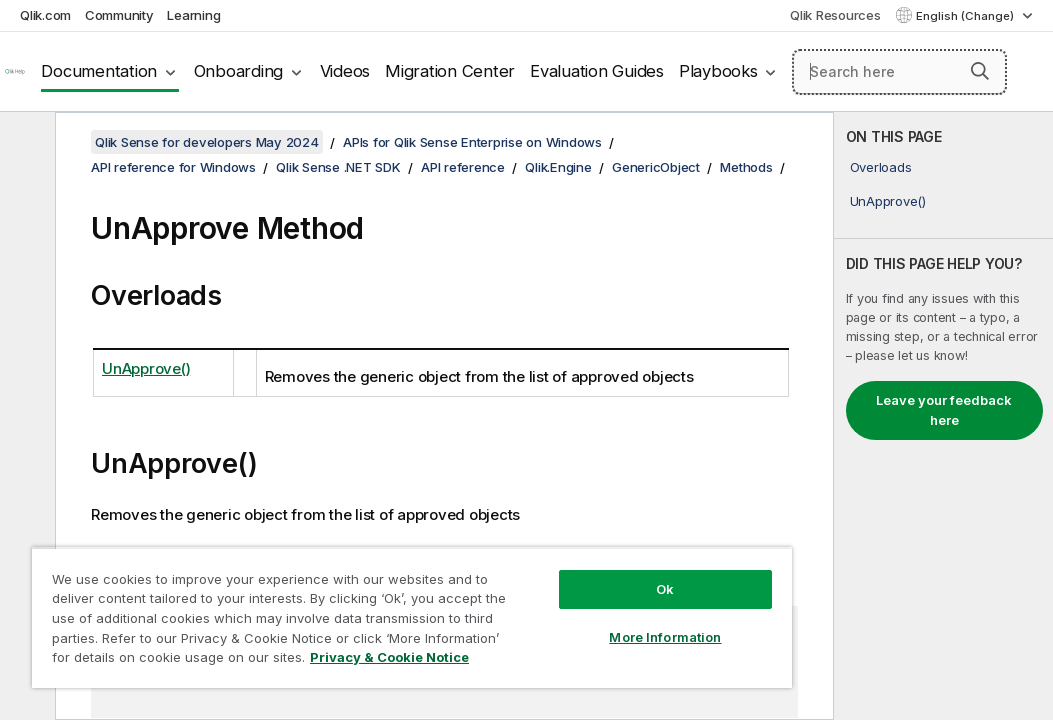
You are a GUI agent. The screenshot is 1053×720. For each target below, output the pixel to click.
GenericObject (656, 167)
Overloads (881, 167)
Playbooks (718, 71)
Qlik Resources (835, 15)
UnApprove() (888, 201)
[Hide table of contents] (25, 143)
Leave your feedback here (944, 410)
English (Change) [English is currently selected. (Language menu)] (966, 16)
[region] (337, 600)
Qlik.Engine (558, 167)
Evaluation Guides (597, 71)
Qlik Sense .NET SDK (338, 167)
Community (119, 15)
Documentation (99, 71)
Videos (345, 71)
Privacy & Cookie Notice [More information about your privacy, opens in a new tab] (168, 661)
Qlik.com (45, 15)
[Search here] (899, 72)
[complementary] (943, 416)
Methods (746, 167)
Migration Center (450, 71)
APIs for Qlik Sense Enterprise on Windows (472, 142)
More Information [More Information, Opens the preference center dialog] (539, 602)
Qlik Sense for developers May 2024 (207, 142)
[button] (980, 71)
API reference (463, 167)
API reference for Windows (173, 167)
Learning (193, 15)
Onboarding (239, 71)
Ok (539, 554)
